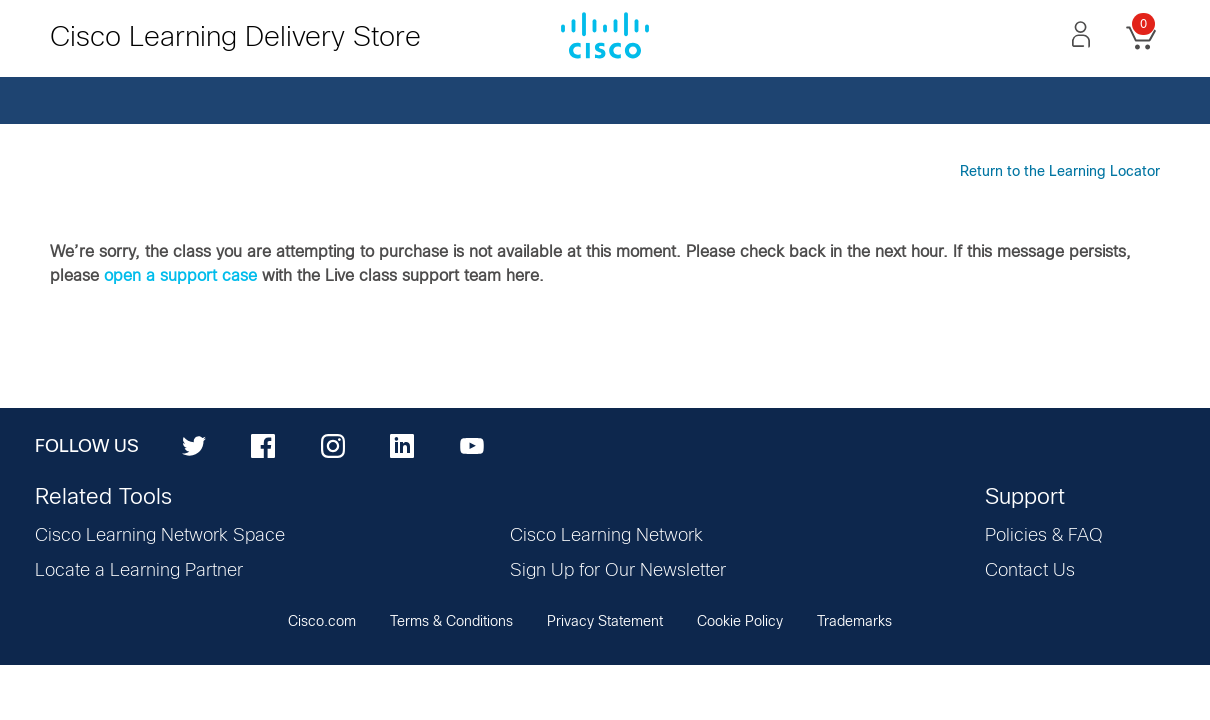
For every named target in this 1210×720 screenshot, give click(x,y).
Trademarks (854, 622)
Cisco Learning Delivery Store (235, 38)
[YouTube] (472, 445)
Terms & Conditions (451, 622)
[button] (1081, 34)
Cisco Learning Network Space (160, 536)
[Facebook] (263, 445)
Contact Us (1030, 571)
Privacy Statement (605, 622)
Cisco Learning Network (606, 536)
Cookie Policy (740, 622)
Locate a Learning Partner (139, 571)
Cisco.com (322, 622)
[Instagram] (333, 445)
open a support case (180, 276)
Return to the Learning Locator (1060, 172)
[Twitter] (194, 445)
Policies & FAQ (1044, 536)
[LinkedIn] (402, 445)
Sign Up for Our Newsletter (618, 571)
